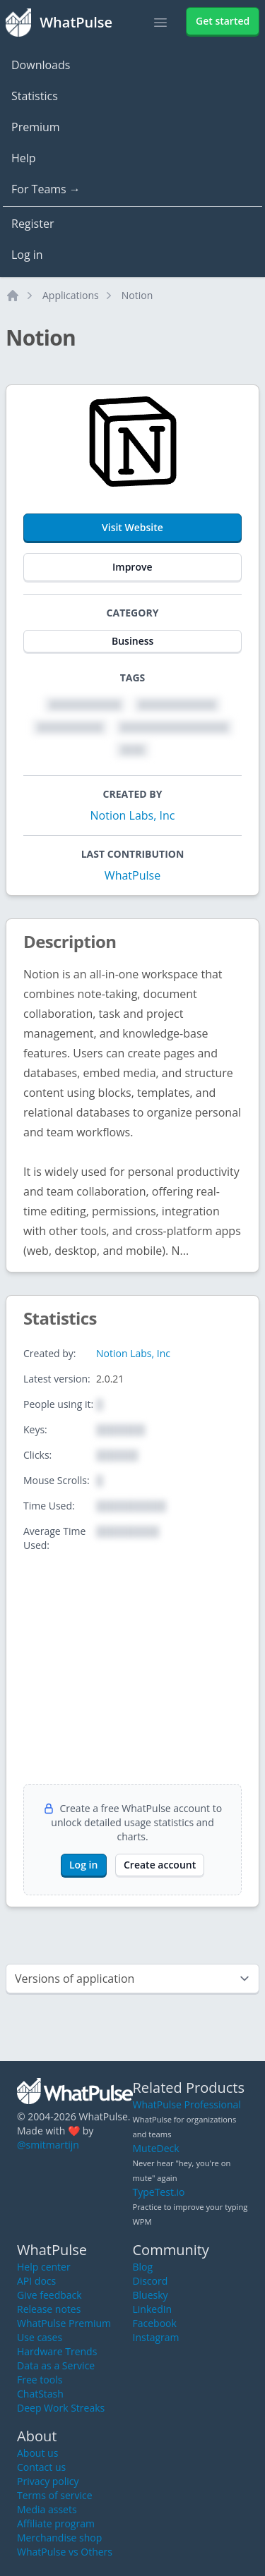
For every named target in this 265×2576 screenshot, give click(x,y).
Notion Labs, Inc (132, 815)
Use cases (39, 2337)
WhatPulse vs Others (64, 2551)
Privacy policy (48, 2481)
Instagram (156, 2337)
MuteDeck (156, 2148)
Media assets (47, 2509)
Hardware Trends (57, 2351)
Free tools (39, 2379)
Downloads (40, 65)
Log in (27, 254)
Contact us (41, 2467)
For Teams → (46, 189)
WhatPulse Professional (187, 2104)
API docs (36, 2281)
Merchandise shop (59, 2537)
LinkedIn (152, 2309)
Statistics (34, 96)
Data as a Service (56, 2365)
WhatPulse (132, 875)
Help (23, 158)
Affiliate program (56, 2523)
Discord (150, 2281)
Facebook (155, 2323)
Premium (35, 127)
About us (37, 2453)
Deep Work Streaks (61, 2407)
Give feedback (49, 2295)
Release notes (49, 2309)
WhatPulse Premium (64, 2323)
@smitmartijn (48, 2144)
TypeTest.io (159, 2192)
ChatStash (40, 2393)
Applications (70, 295)
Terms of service (55, 2495)
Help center (44, 2266)
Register (32, 223)
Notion (137, 295)
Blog (143, 2266)
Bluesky (150, 2295)
